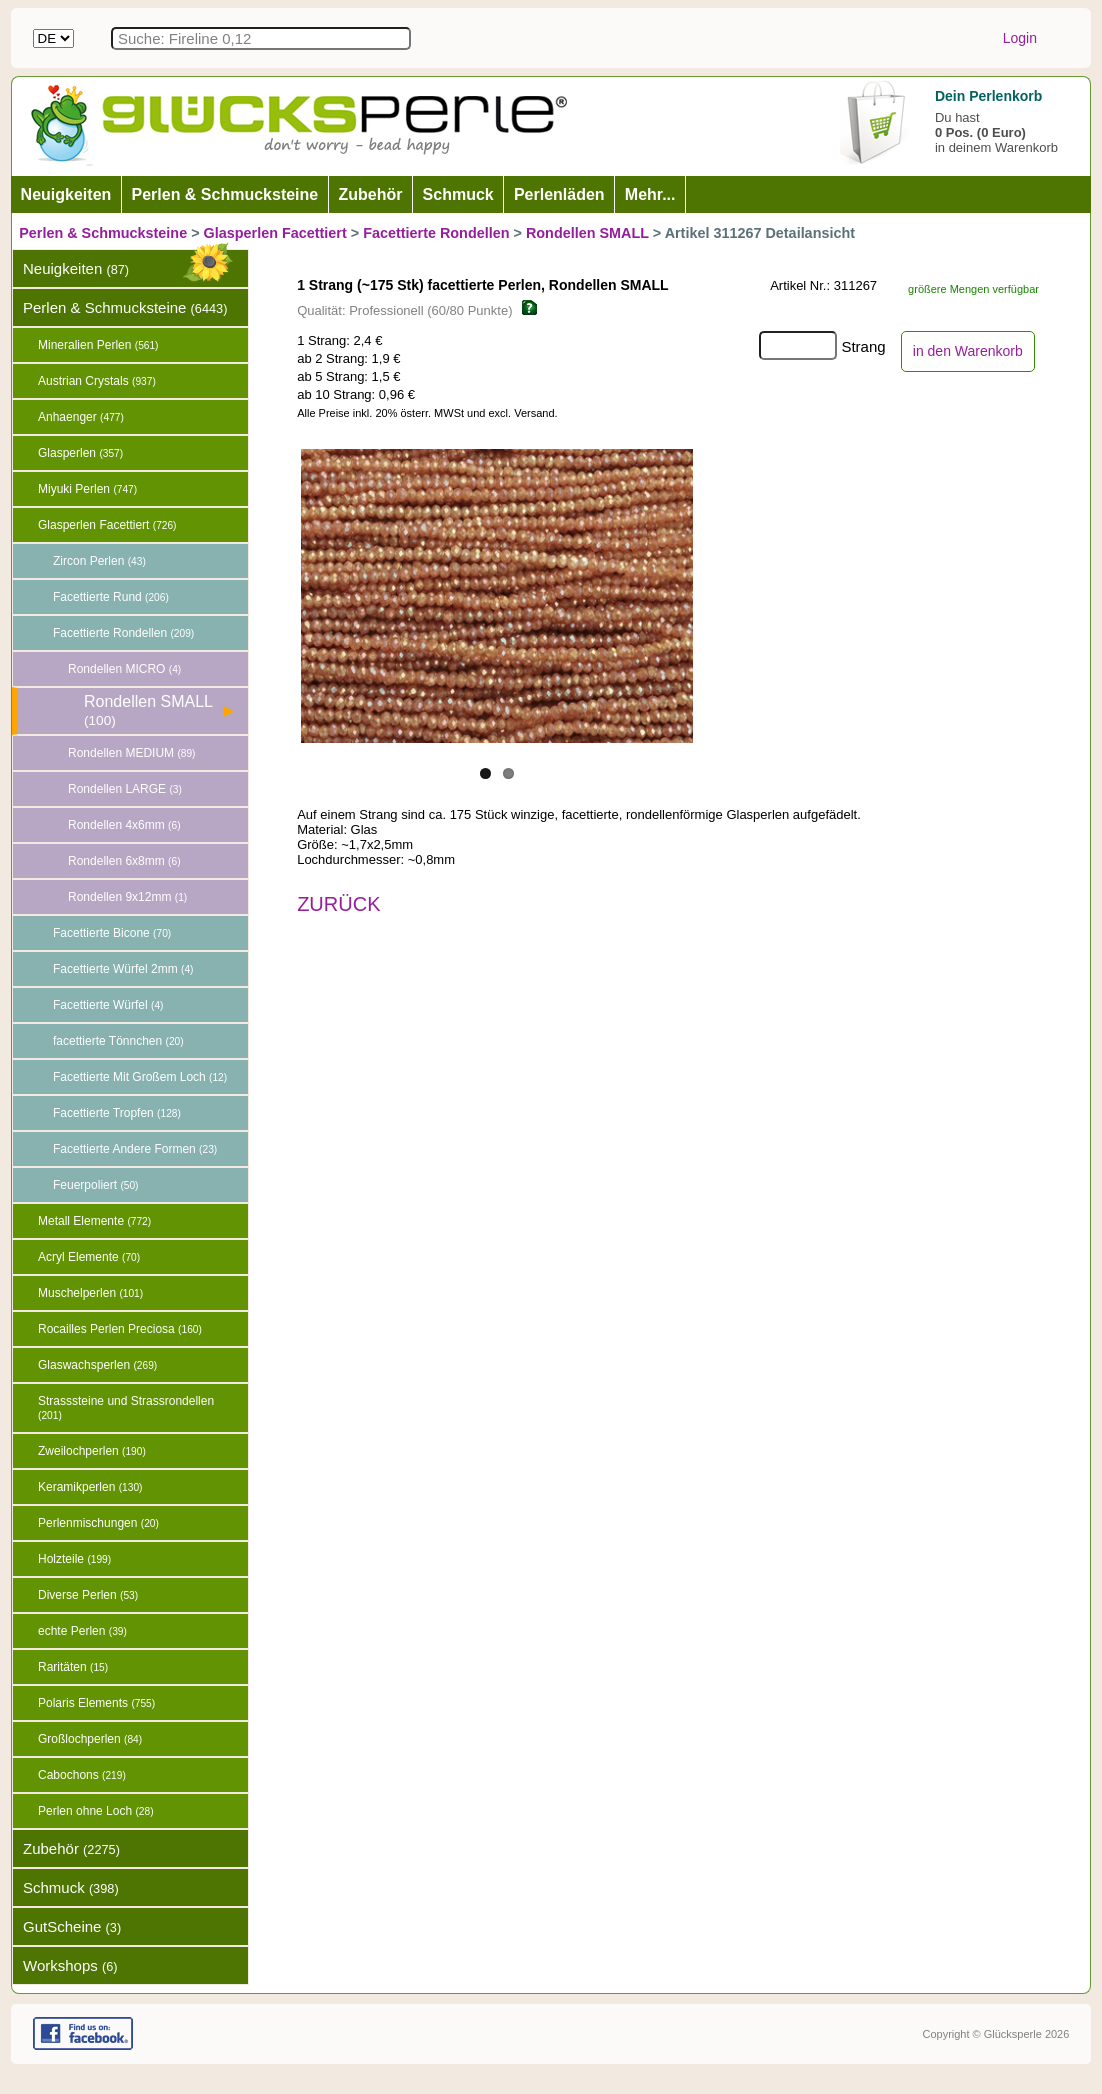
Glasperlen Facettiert (275, 233)
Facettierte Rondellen (436, 233)
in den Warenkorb (968, 351)
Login (1020, 38)
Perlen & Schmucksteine (103, 233)
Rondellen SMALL (587, 233)
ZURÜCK (338, 904)
